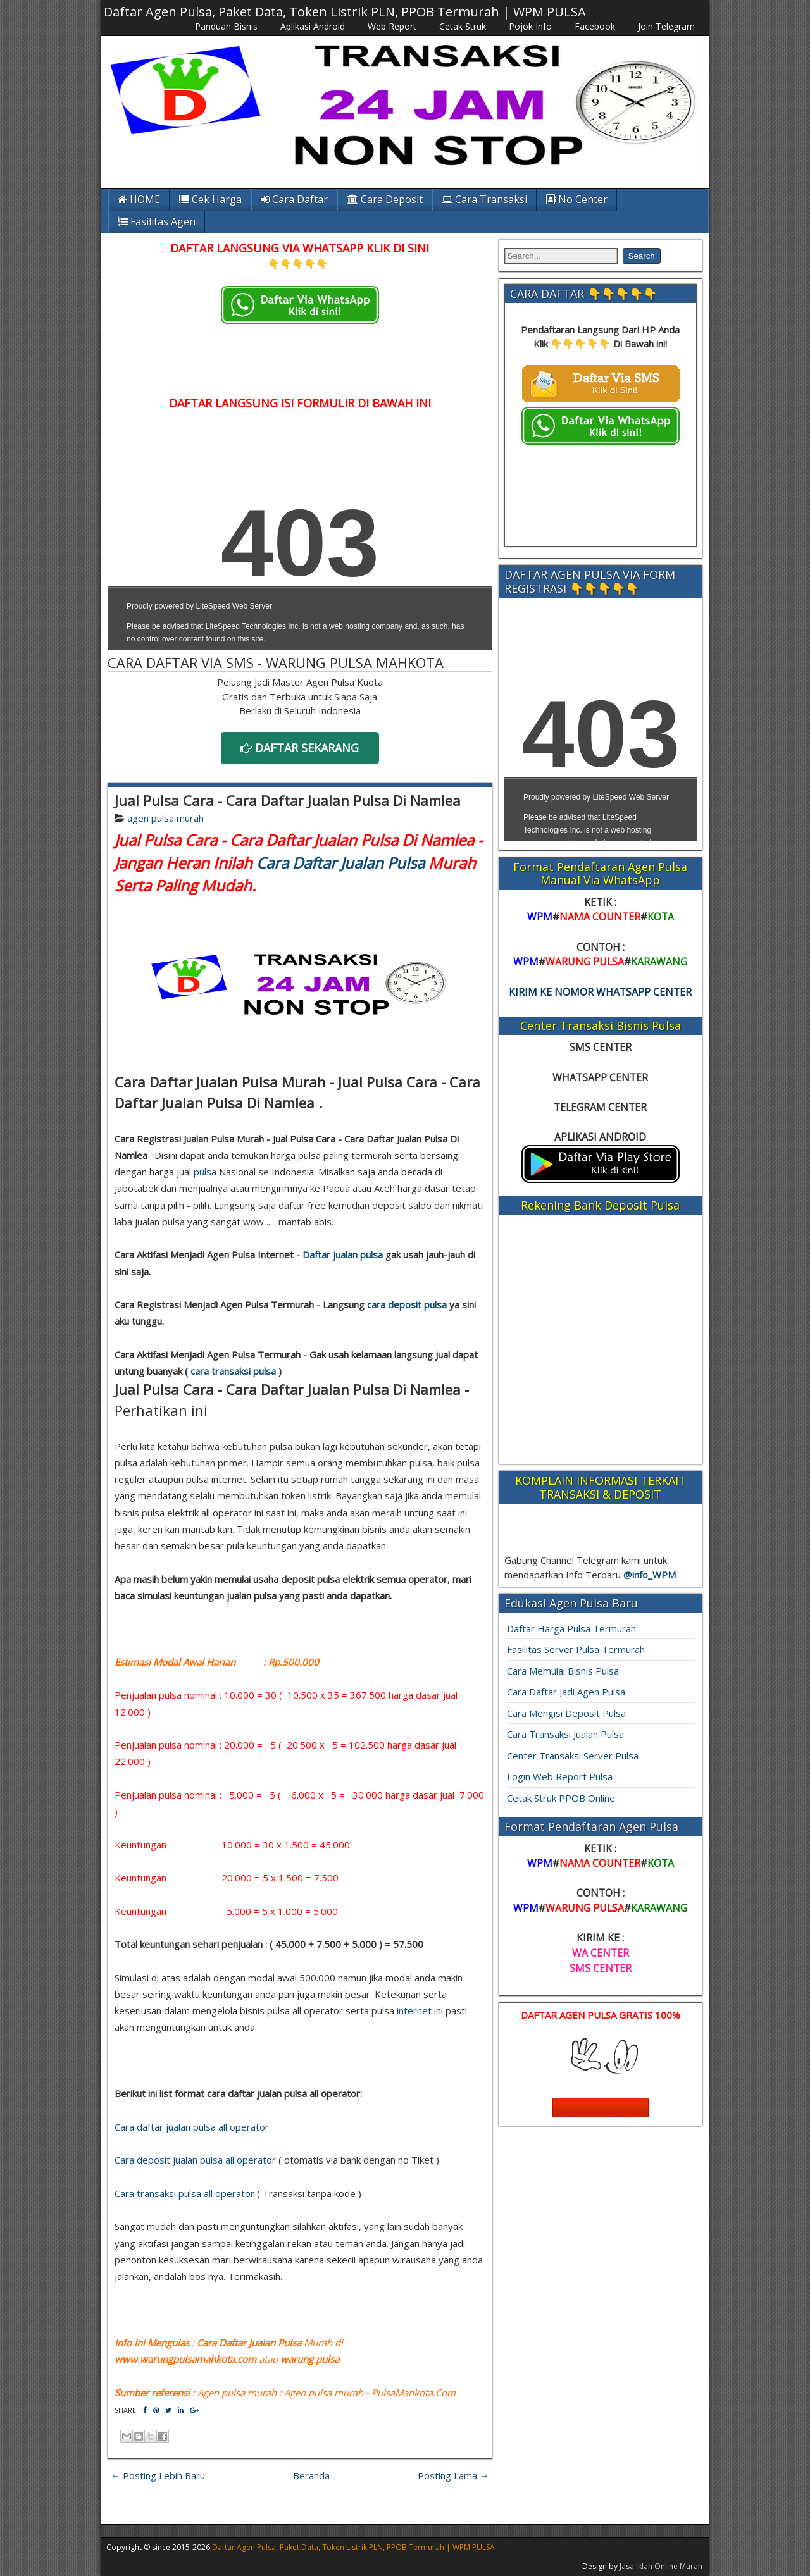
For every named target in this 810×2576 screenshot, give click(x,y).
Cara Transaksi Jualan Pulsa (565, 1734)
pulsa (205, 1171)
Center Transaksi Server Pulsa (573, 1755)
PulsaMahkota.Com (413, 2392)
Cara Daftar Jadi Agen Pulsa (566, 1691)
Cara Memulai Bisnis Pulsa (563, 1670)
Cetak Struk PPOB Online (561, 1798)
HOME (139, 199)
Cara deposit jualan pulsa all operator (195, 2159)
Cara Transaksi (484, 199)
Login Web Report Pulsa (560, 1776)
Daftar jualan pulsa (342, 1254)
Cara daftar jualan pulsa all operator (192, 2127)
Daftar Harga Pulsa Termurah (571, 1628)
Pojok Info (530, 26)
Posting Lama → (453, 2475)
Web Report (392, 26)
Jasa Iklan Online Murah (661, 2566)
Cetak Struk (462, 26)
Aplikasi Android (312, 26)
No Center (577, 199)
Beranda (311, 2475)
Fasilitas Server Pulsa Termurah (576, 1649)
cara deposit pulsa (407, 1304)
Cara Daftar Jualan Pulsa (340, 862)
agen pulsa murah (165, 818)
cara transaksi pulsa (233, 1371)
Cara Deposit (385, 199)
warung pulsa (309, 2359)
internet (414, 2010)
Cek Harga (210, 199)
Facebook (595, 26)
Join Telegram (666, 26)
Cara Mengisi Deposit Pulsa (566, 1713)
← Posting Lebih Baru (158, 2475)
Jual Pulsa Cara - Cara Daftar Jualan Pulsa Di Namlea (288, 800)
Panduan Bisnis (226, 26)
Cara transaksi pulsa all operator (184, 2193)
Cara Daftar (294, 199)
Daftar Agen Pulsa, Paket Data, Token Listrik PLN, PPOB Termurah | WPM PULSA (345, 11)
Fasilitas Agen (157, 221)
